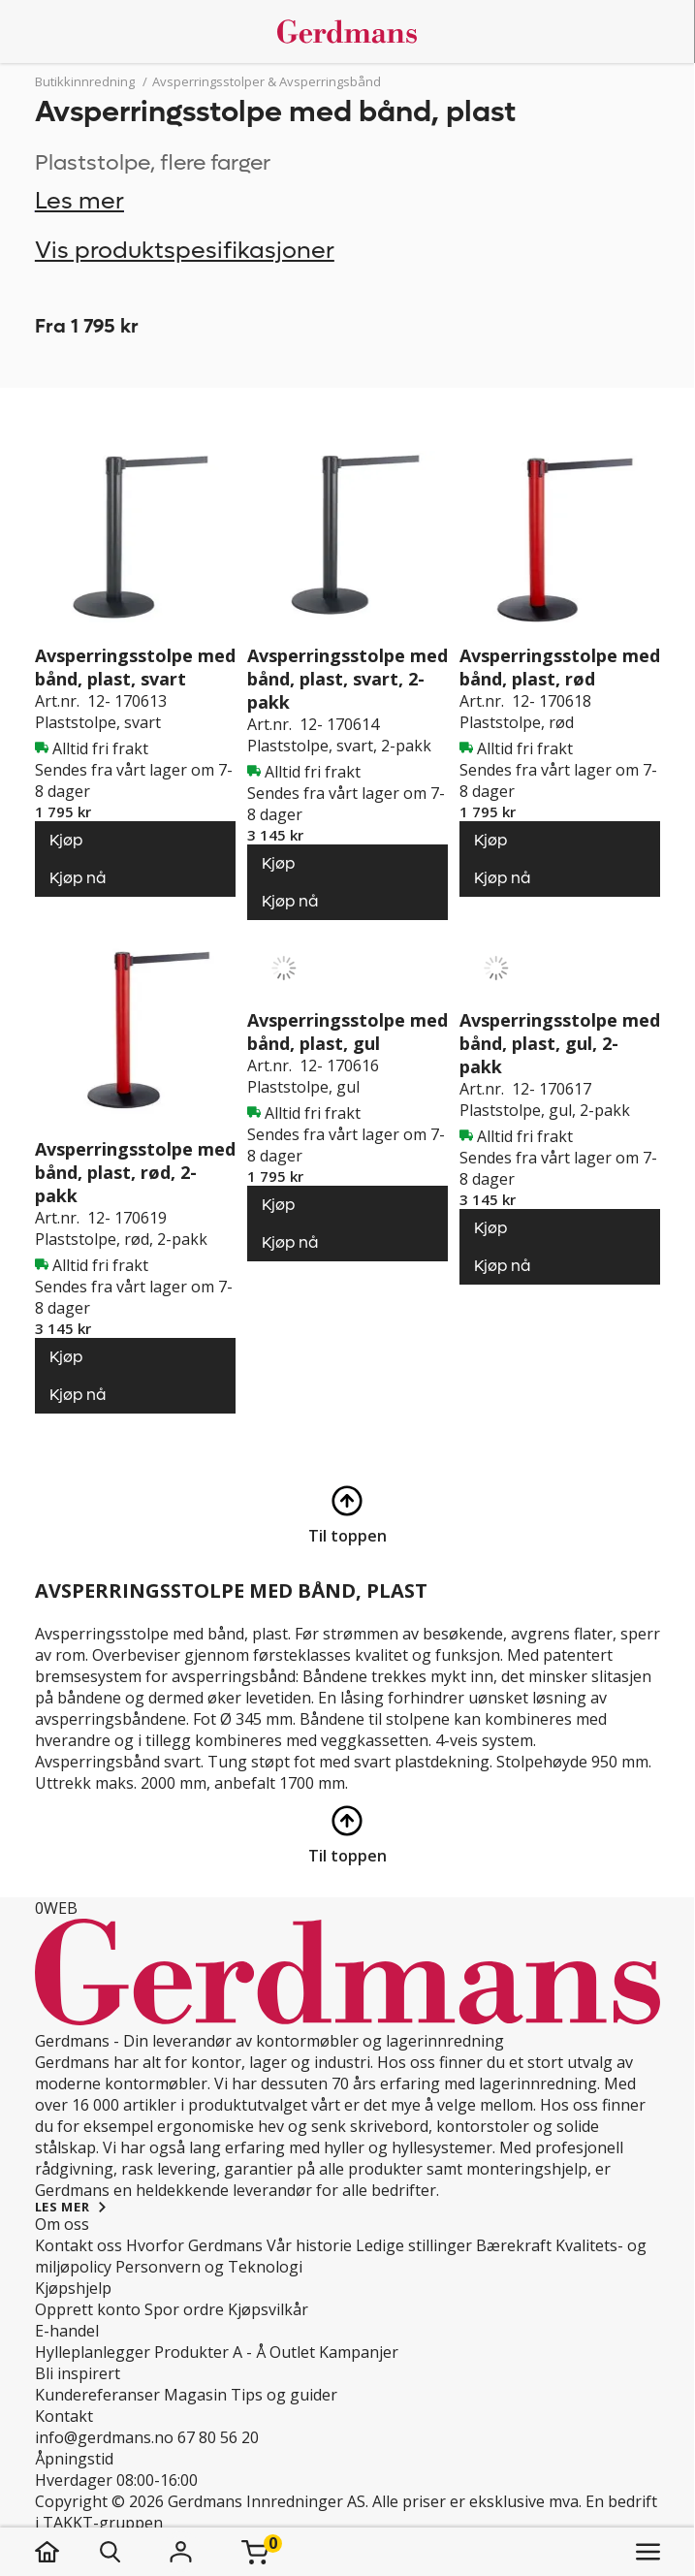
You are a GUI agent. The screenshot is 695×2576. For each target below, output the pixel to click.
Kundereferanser (97, 2394)
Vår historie (309, 2245)
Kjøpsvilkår (268, 2309)
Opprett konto (88, 2309)
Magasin (195, 2394)
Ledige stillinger (414, 2245)
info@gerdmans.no (104, 2437)
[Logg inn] (181, 2551)
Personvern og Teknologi (208, 2266)
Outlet (292, 2352)
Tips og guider (284, 2394)
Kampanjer (358, 2352)
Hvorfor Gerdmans (194, 2245)
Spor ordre (184, 2309)
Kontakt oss (78, 2245)
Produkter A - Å (210, 2352)
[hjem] (66, 2551)
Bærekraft (514, 2245)
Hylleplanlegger (92, 2352)
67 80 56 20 (218, 2437)
